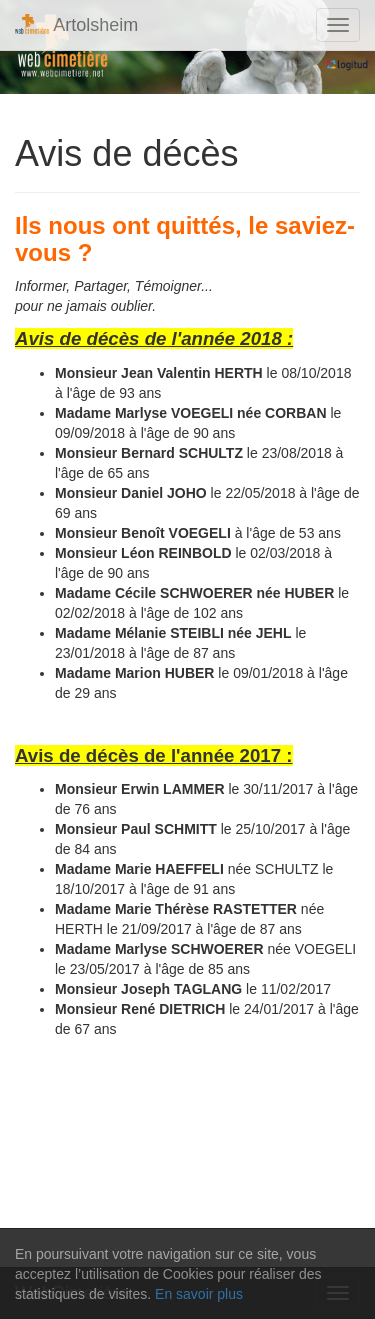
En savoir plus (199, 1294)
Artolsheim (76, 24)
